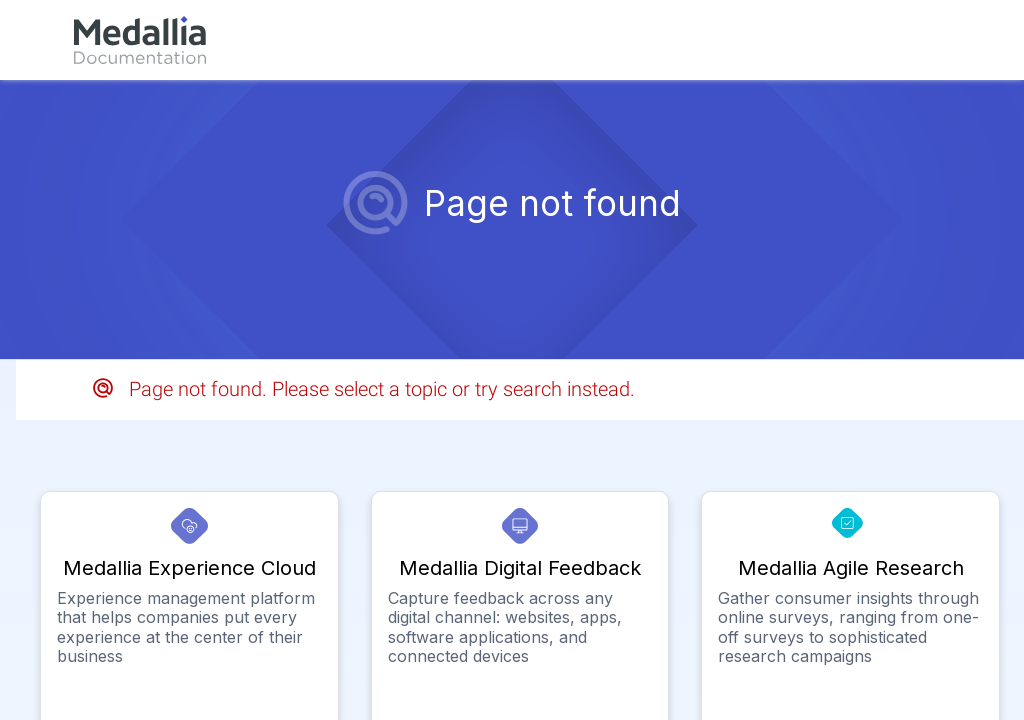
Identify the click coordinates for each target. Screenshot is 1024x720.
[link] (140, 40)
